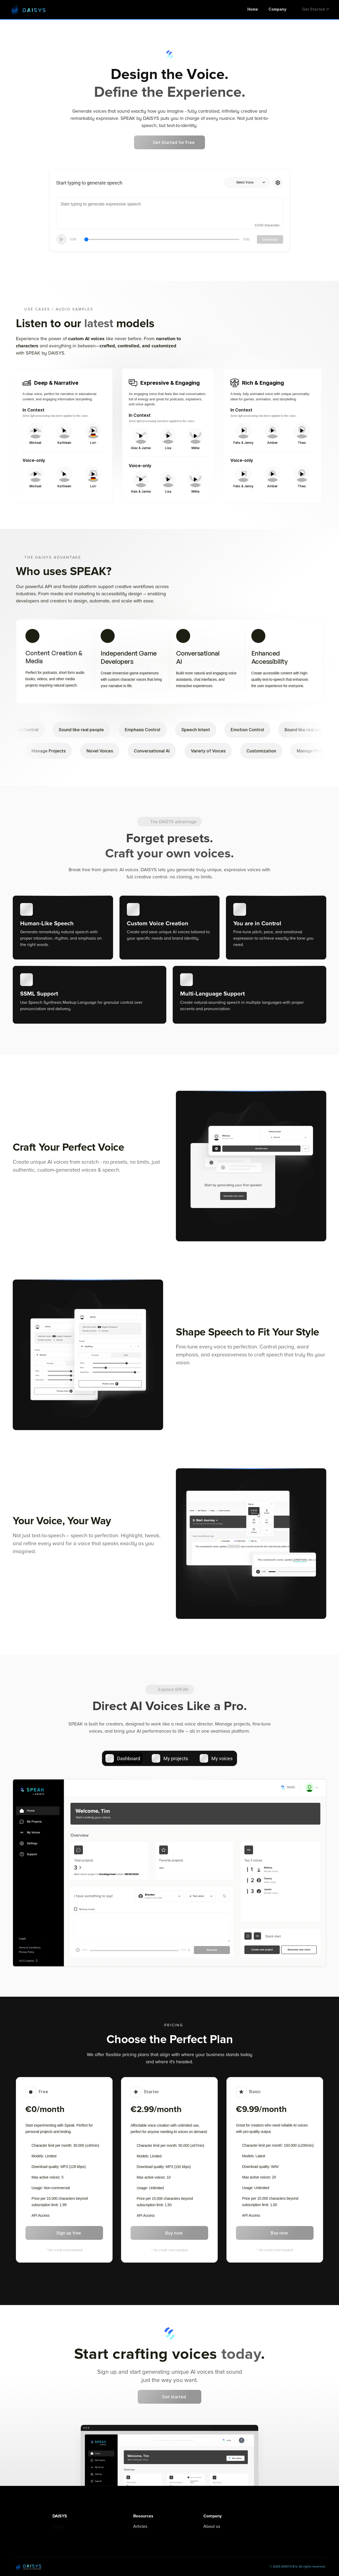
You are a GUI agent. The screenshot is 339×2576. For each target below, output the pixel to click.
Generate (270, 239)
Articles (140, 2526)
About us (211, 2526)
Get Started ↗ (315, 9)
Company (277, 9)
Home (252, 9)
